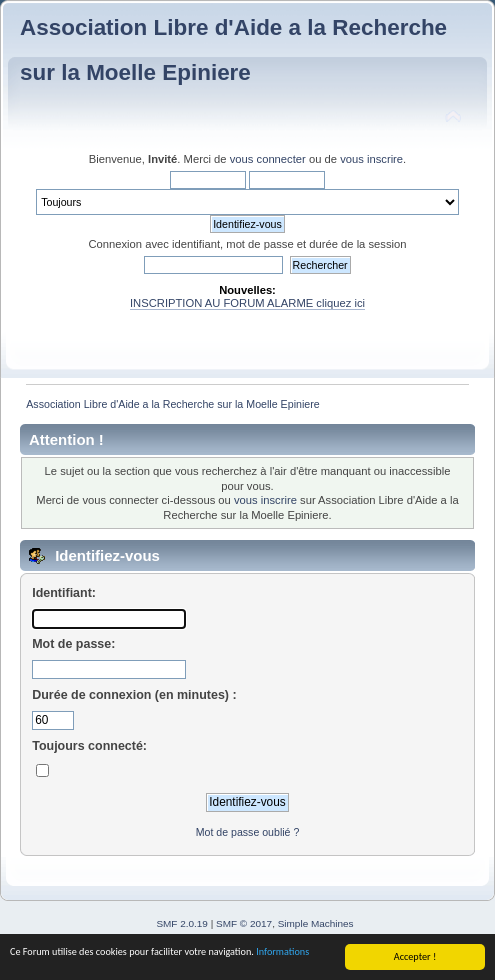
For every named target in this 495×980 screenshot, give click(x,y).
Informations (282, 952)
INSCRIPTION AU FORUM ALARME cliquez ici (247, 303)
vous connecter (268, 159)
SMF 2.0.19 (182, 923)
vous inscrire (371, 159)
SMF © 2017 (244, 923)
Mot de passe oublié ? (248, 832)
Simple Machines (316, 923)
